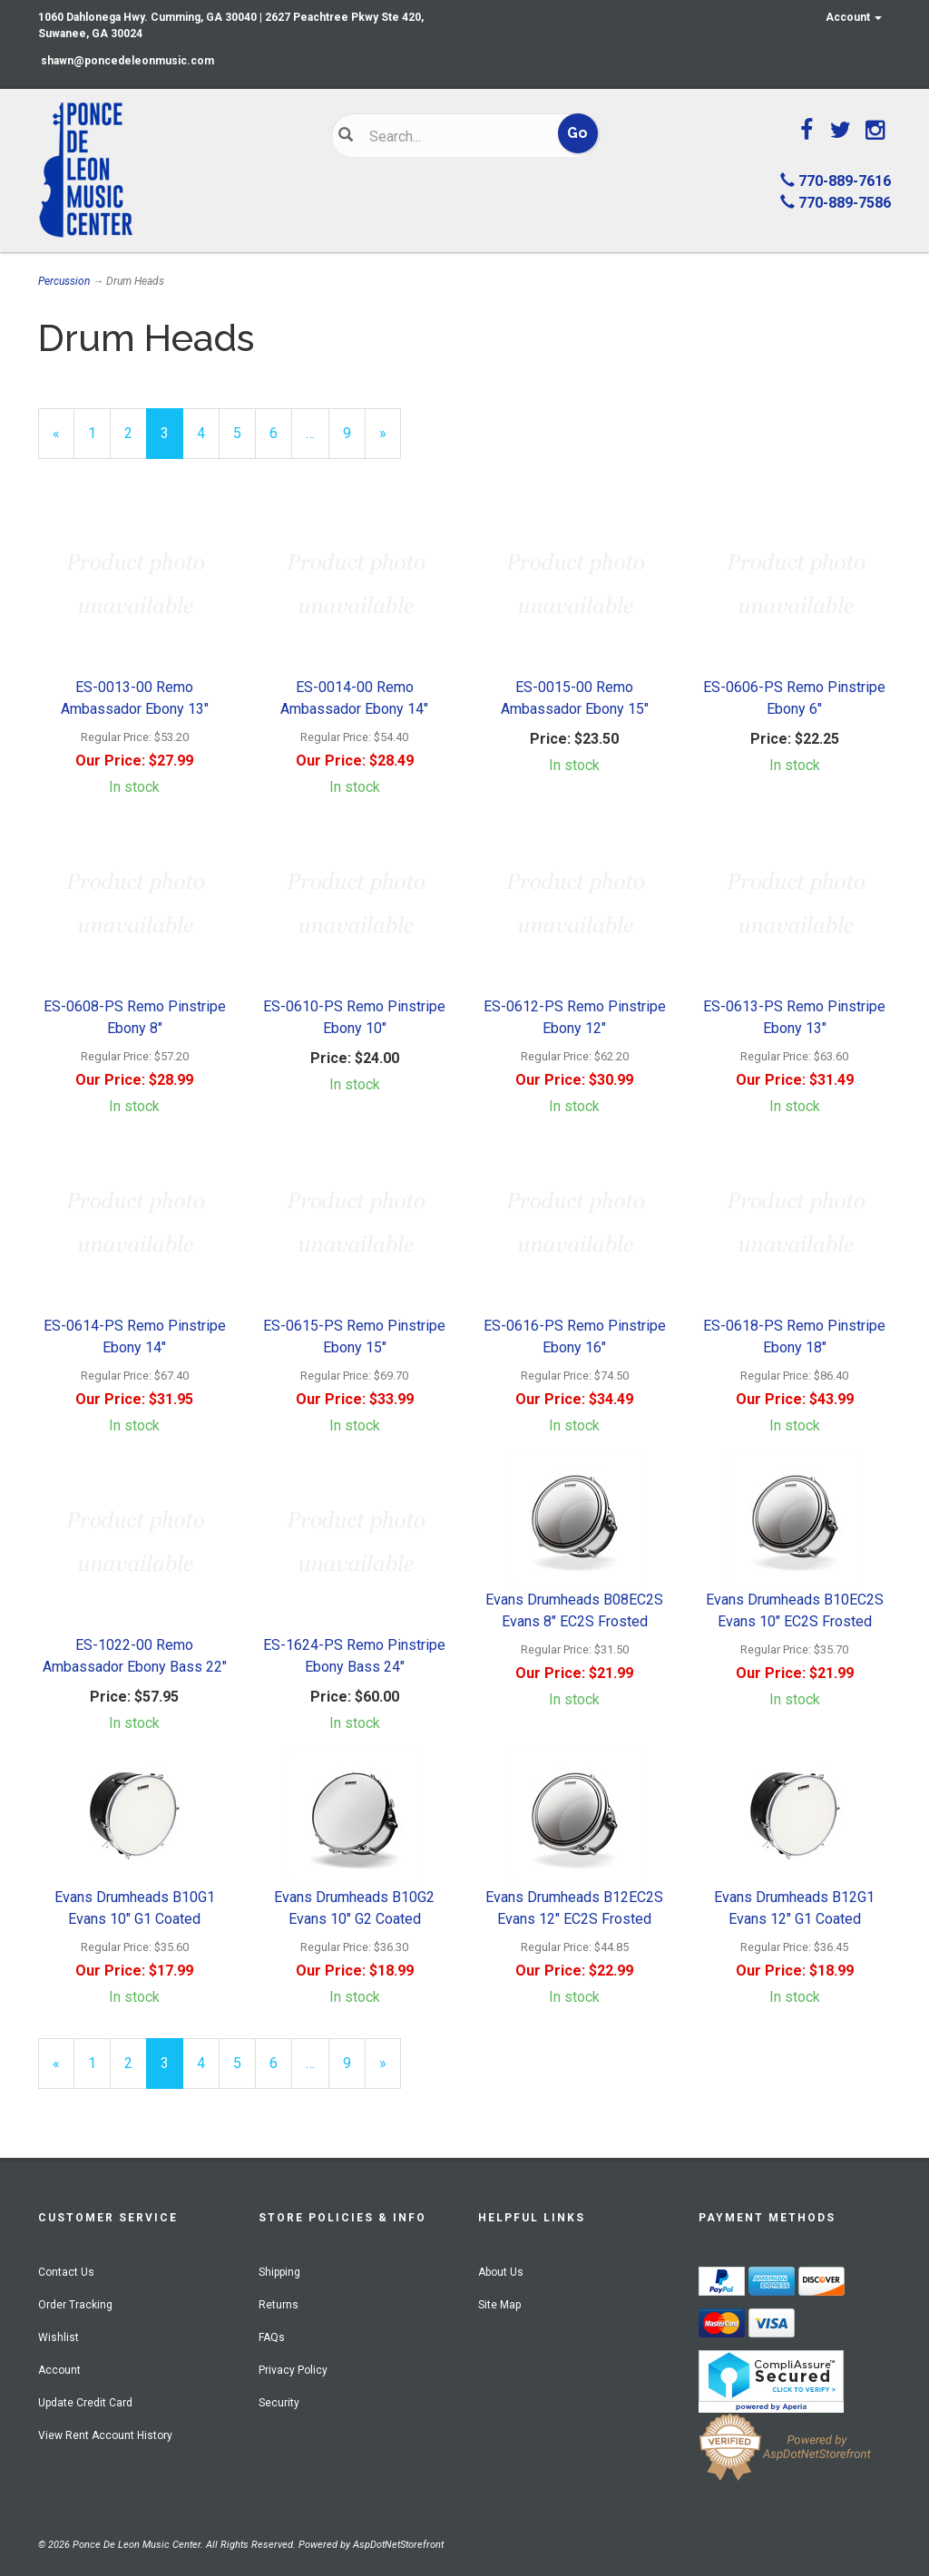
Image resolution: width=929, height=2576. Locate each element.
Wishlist (58, 2337)
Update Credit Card (85, 2402)
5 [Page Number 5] (244, 432)
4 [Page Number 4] (208, 432)
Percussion (64, 281)
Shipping (279, 2272)
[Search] (454, 136)
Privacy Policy (293, 2370)
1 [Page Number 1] (99, 432)
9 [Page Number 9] (354, 432)
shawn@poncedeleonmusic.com (127, 60)
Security (279, 2402)
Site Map (499, 2304)
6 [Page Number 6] (280, 432)
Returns (278, 2304)
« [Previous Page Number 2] (63, 441)
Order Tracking (75, 2304)
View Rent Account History (105, 2435)
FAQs (272, 2337)
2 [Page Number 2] (135, 432)
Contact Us (66, 2272)
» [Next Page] (390, 441)
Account (854, 17)
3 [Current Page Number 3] (172, 441)
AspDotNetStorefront (398, 2545)
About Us (500, 2272)
